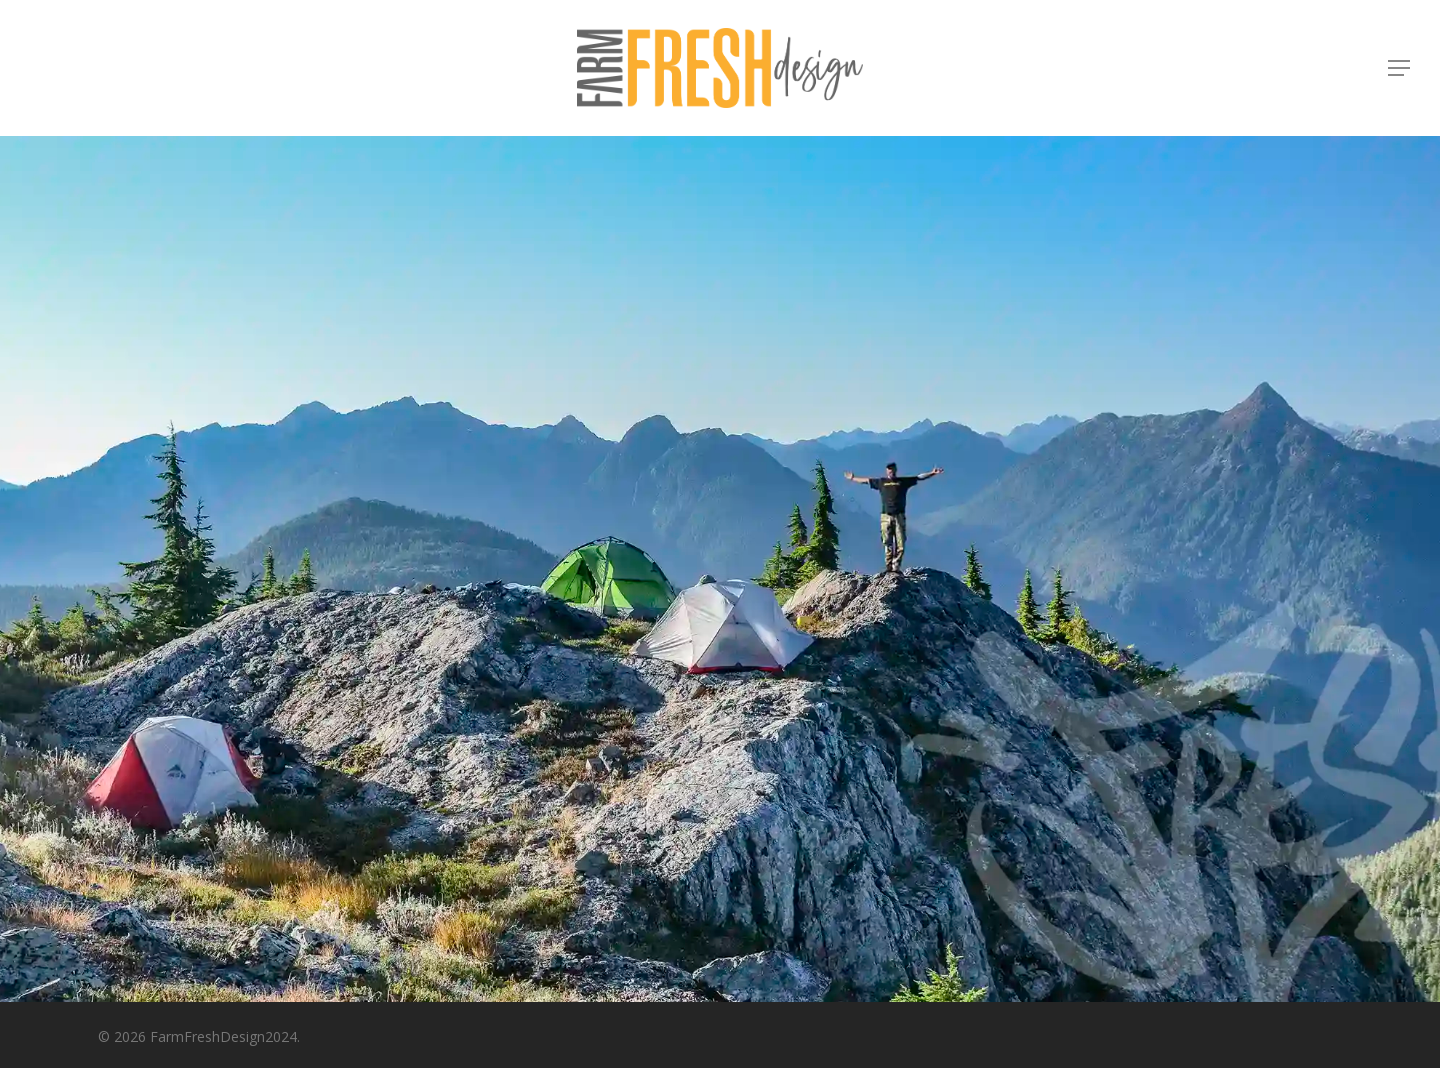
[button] (1400, 68)
